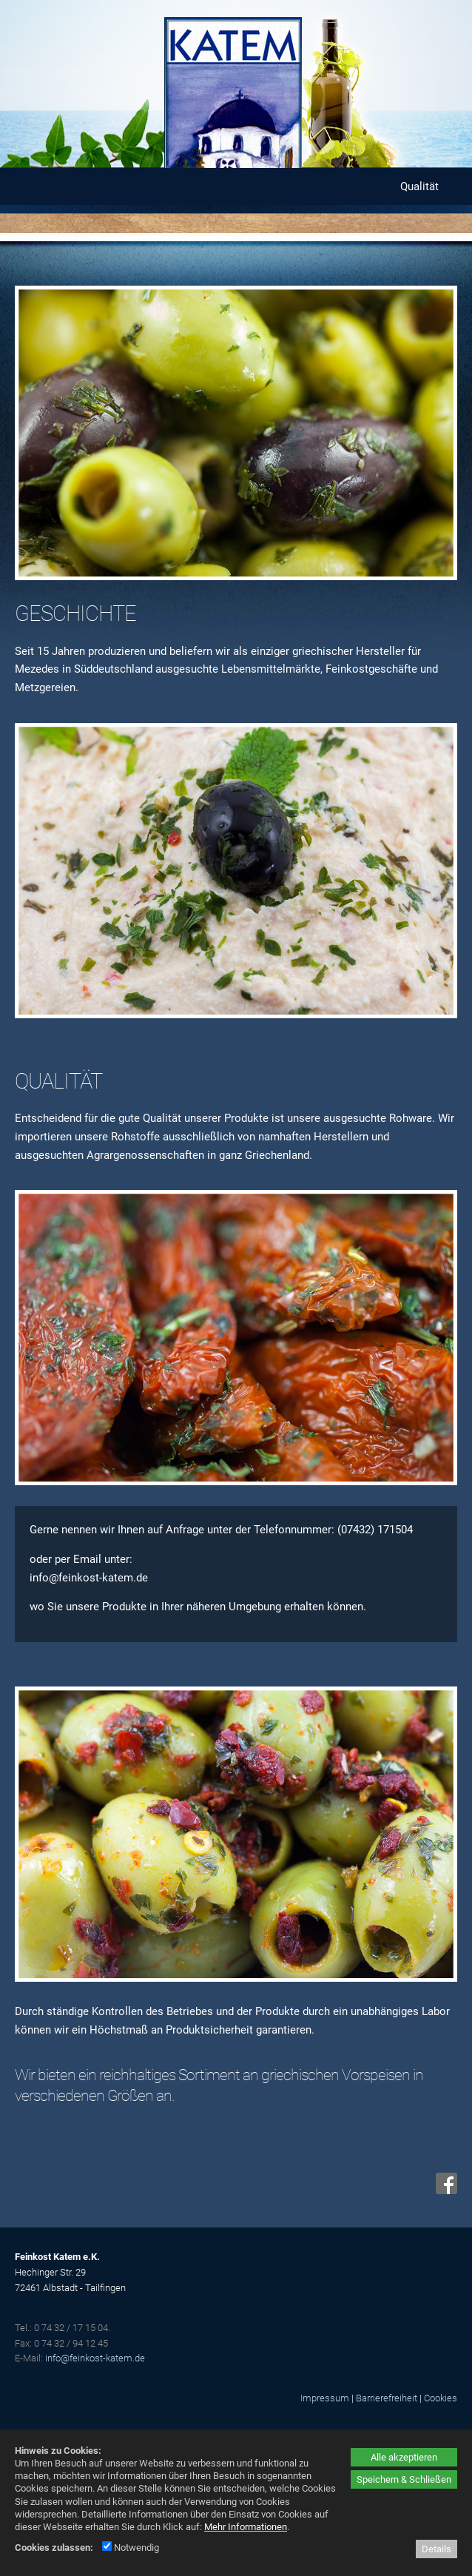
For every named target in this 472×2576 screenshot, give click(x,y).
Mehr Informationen (245, 2526)
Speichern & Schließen (404, 2479)
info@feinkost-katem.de (95, 2358)
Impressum (324, 2398)
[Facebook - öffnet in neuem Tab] (444, 2190)
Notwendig (130, 2547)
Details (436, 2549)
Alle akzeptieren (404, 2457)
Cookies (440, 2398)
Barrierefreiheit (386, 2398)
